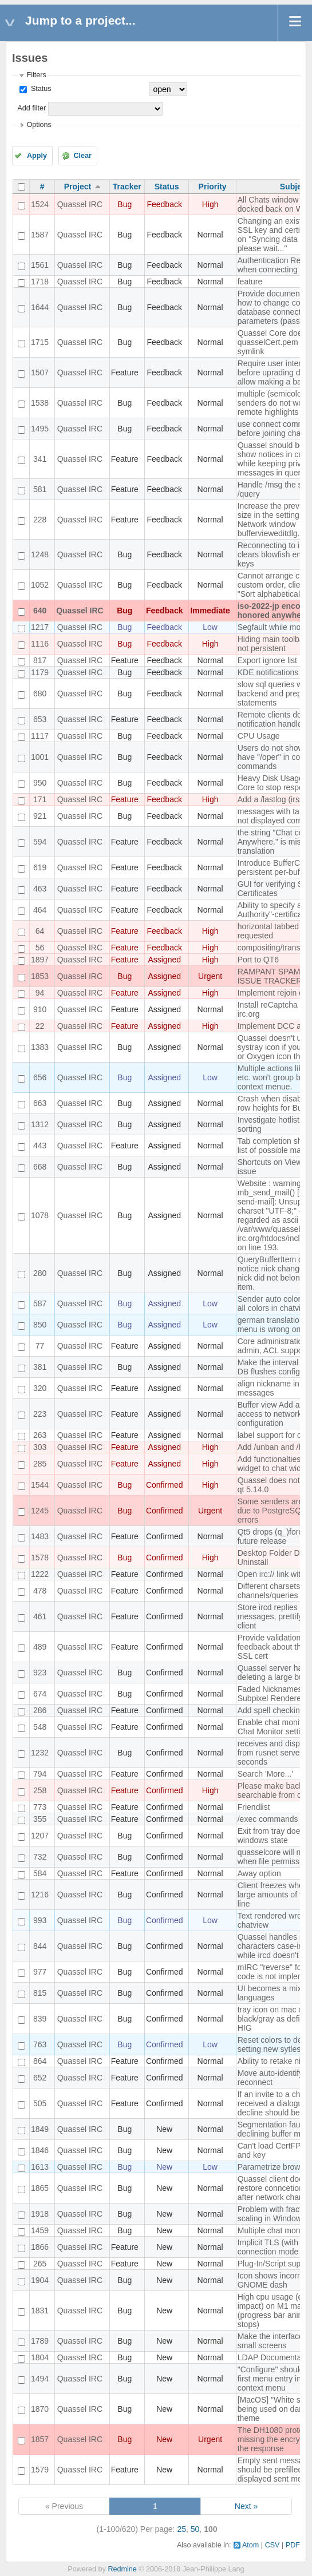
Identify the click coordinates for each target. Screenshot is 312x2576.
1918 (40, 2213)
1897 (40, 959)
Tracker (127, 186)
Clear (82, 156)
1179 (40, 672)
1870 (40, 2408)
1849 (40, 2129)
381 (39, 1367)
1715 (40, 342)
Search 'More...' (265, 1773)
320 (39, 1388)
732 (39, 1856)
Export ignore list (267, 660)
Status (40, 89)
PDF (293, 2545)
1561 (40, 265)
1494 (40, 2378)
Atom (250, 2545)
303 (39, 1447)
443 (39, 1145)
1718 (40, 281)
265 (39, 2263)
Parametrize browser (274, 2166)
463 (39, 888)
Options (38, 125)
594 (39, 841)
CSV (272, 2545)
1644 (40, 307)
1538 (40, 402)
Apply (37, 156)
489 (39, 1646)
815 (39, 1993)
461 (39, 1616)
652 (39, 2077)
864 (39, 2061)
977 (39, 1971)
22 (40, 1026)
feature (250, 281)
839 (39, 2018)
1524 (40, 204)
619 (39, 867)
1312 (40, 1124)
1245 (40, 1510)
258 (39, 1790)
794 (39, 1773)
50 (195, 2529)
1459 (40, 2230)
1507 (40, 372)
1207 (40, 1835)
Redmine (122, 2569)
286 (39, 1710)
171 (39, 799)
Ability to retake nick (273, 2061)
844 (39, 1946)
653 (39, 719)
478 (39, 1590)
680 (39, 693)
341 (39, 458)
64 (40, 931)
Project (77, 186)
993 (39, 1920)
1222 (40, 1574)
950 (39, 782)
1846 (40, 2150)
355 (39, 1819)
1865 (40, 2188)
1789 (40, 2340)
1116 (40, 643)
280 (39, 1273)
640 (39, 610)
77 (40, 1345)
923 (39, 1672)
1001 (40, 757)
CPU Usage (259, 735)
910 (39, 1009)
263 (39, 1435)
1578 (40, 1557)
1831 (40, 2310)
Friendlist (254, 1807)
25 (181, 2529)
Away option (259, 1873)
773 (39, 1807)
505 (39, 2103)
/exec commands (268, 1819)
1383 (40, 1047)
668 (39, 1166)
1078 (40, 1215)
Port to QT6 (258, 959)
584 (39, 1873)
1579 (40, 2469)
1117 (40, 735)
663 (39, 1103)
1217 (40, 627)
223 (39, 1413)
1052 (40, 584)
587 (39, 1303)
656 (39, 1077)
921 (39, 816)
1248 (40, 554)
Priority (213, 186)
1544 (40, 1484)
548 (39, 1726)
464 (39, 909)
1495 (40, 428)
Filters (36, 75)
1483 (40, 1536)
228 (39, 519)
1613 (40, 2166)
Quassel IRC (79, 204)
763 (39, 2044)
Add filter (31, 108)
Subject (294, 186)
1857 (40, 2439)
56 (40, 947)
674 (39, 1693)
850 (39, 1324)
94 (40, 992)
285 (39, 1463)
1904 (40, 2280)
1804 (40, 2357)
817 (39, 660)
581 (39, 489)
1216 (40, 1894)
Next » (246, 2506)
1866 (40, 2247)
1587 (40, 234)
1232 (40, 1752)
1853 (40, 976)
